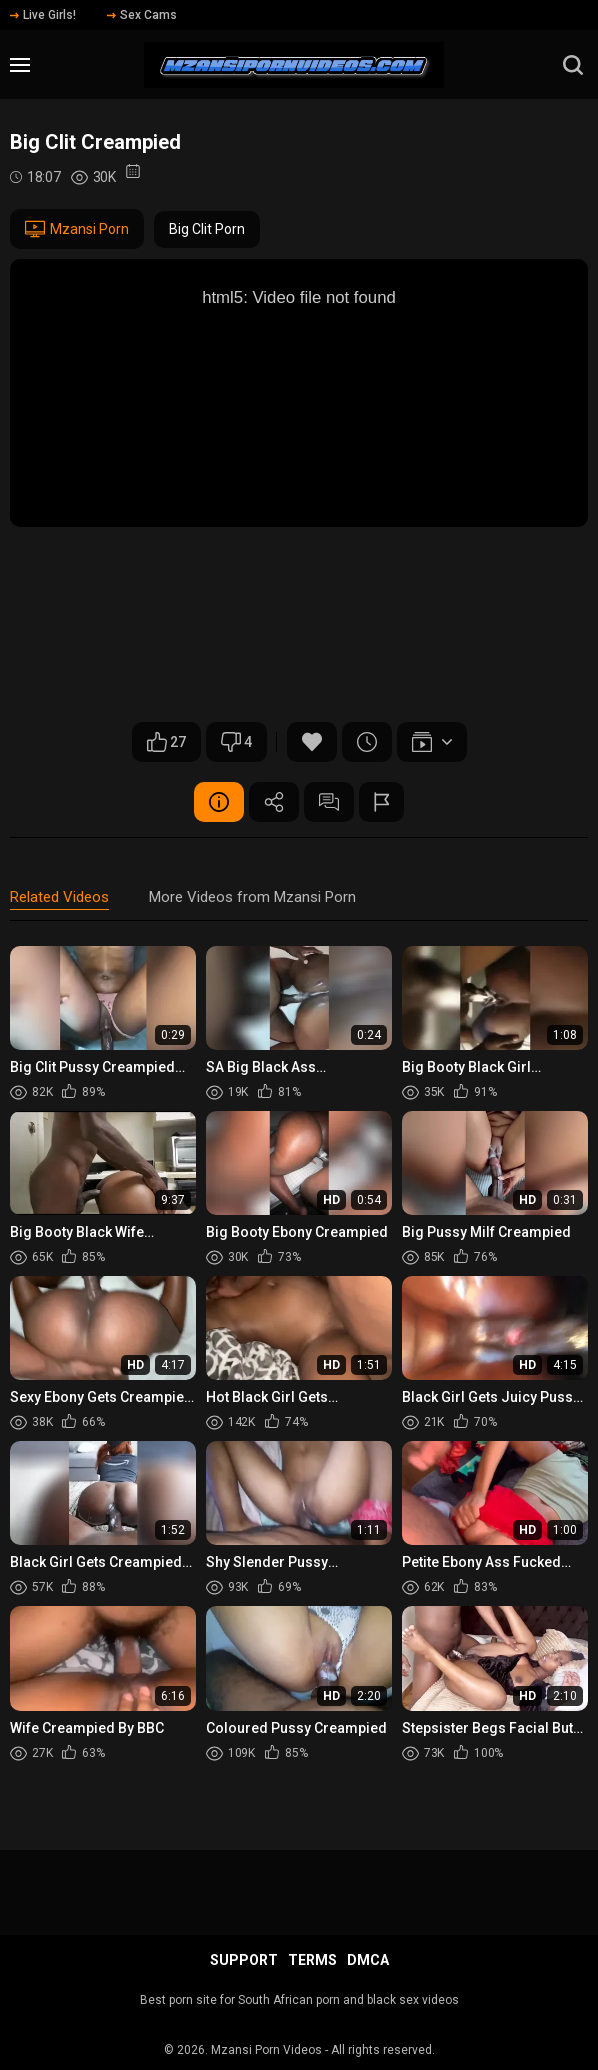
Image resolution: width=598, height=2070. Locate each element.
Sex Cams (142, 15)
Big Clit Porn (207, 229)
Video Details (219, 802)
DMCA (368, 1960)
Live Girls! (43, 15)
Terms (312, 1960)
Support (244, 1960)
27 (166, 742)
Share (274, 802)
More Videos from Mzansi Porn (252, 897)
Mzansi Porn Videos (266, 2050)
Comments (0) (329, 802)
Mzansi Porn (77, 229)
